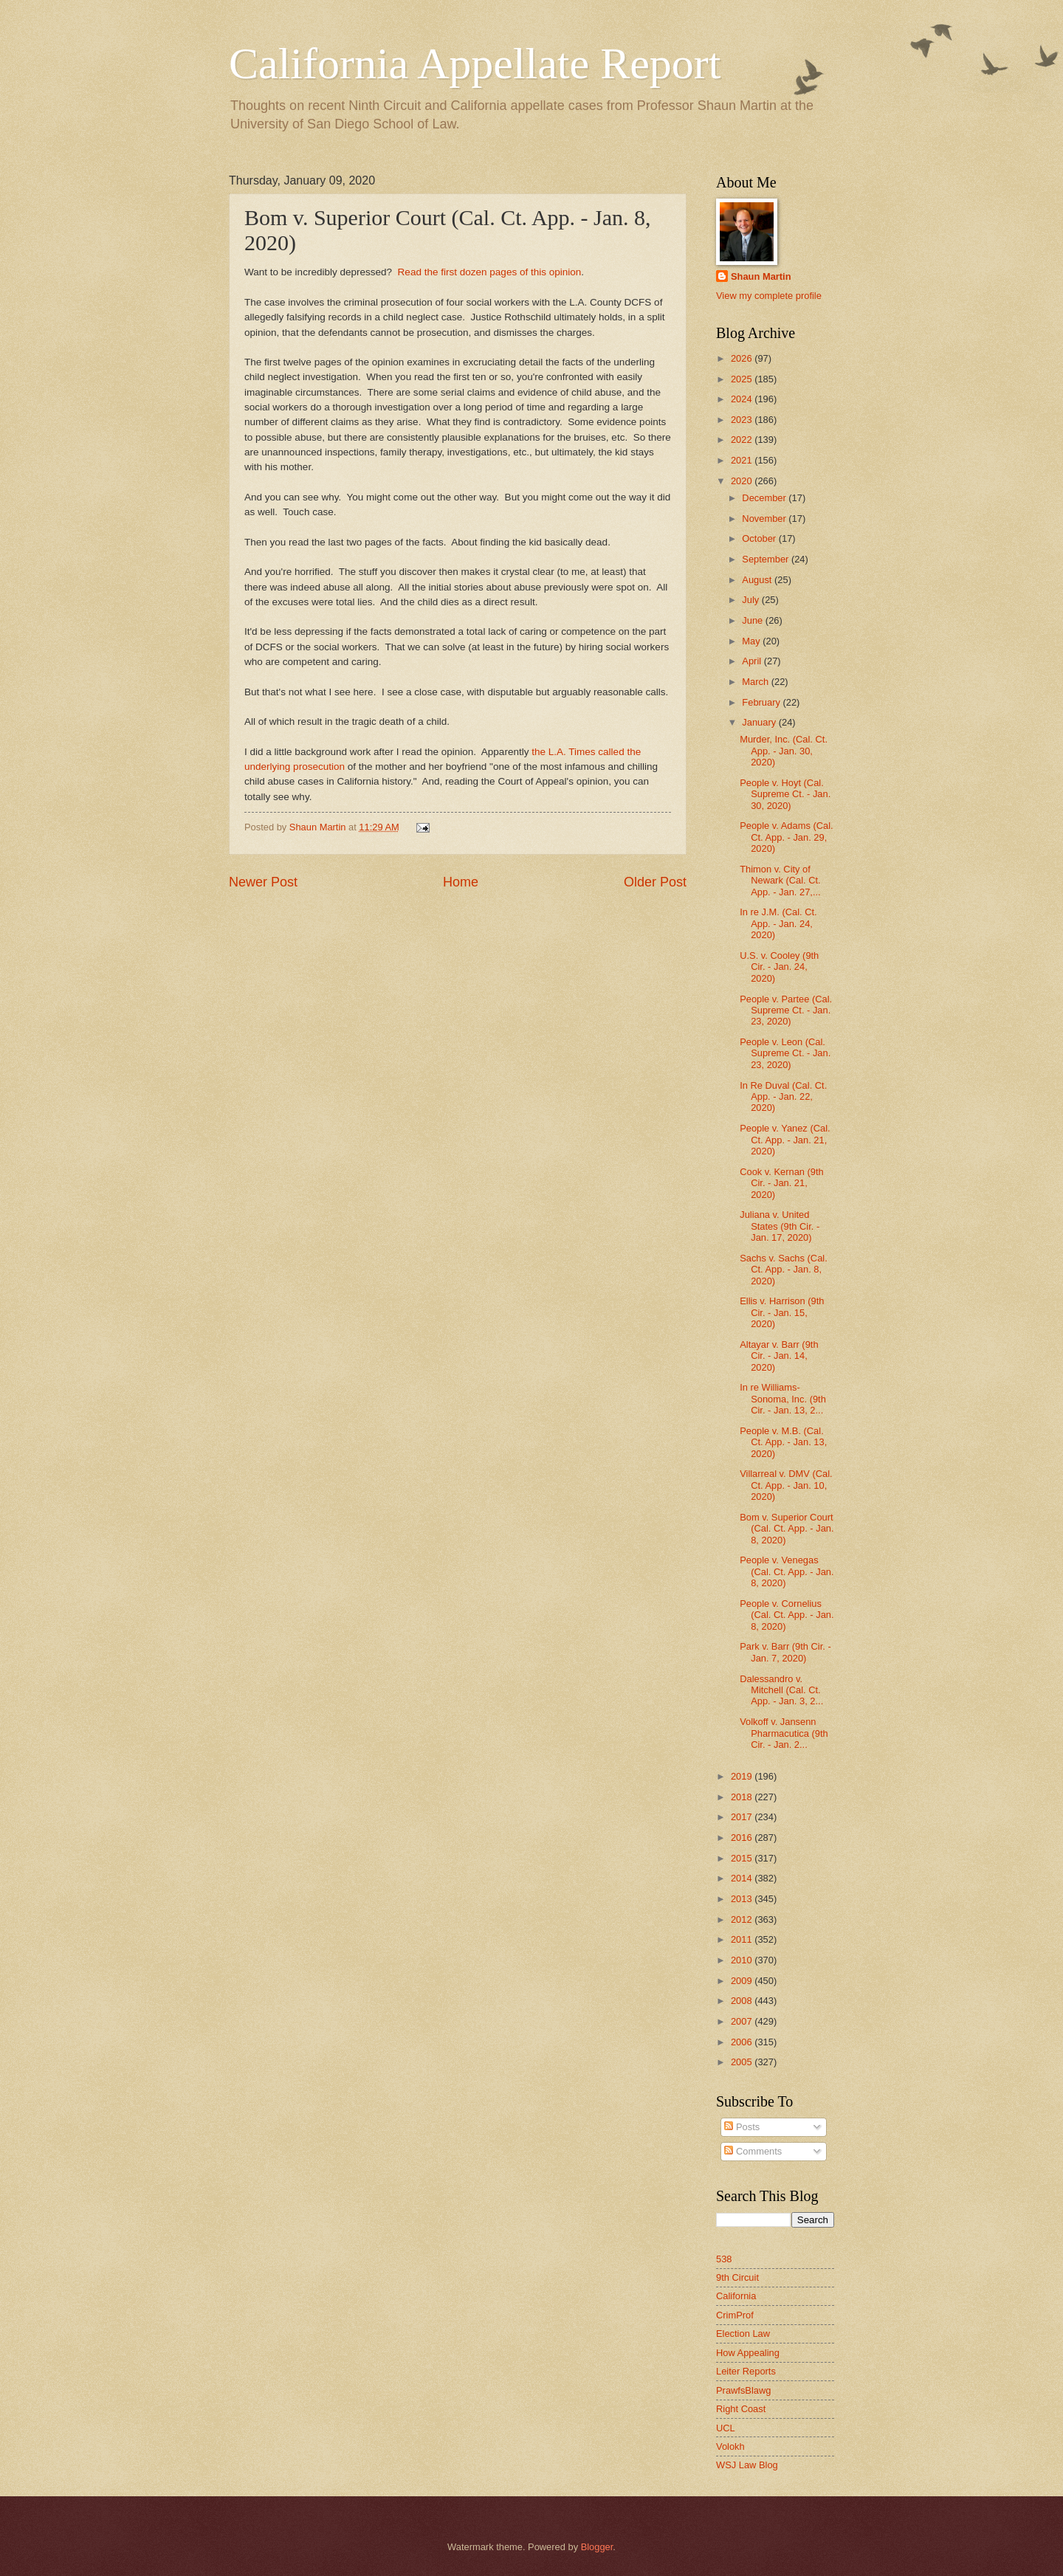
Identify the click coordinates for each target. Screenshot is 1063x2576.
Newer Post (263, 882)
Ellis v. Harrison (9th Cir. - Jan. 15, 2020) (782, 1312)
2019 (742, 1776)
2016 (742, 1837)
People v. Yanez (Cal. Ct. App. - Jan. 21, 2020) (785, 1140)
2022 (742, 439)
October (760, 538)
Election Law (743, 2333)
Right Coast (741, 2408)
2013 (742, 1898)
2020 (742, 480)
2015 (742, 1858)
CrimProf (735, 2315)
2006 (742, 2042)
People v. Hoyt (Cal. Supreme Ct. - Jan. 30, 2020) (785, 794)
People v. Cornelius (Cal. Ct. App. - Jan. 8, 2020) (786, 1615)
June (754, 620)
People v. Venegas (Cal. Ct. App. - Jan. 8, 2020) (786, 1571)
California (736, 2295)
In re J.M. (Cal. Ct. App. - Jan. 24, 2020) (778, 923)
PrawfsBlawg (743, 2390)
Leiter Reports (746, 2371)
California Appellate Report (474, 63)
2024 (742, 398)
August (758, 579)
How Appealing (748, 2352)
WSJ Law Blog (747, 2464)
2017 (742, 1816)
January (760, 722)
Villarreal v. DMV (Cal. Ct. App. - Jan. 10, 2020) (786, 1485)
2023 (742, 419)
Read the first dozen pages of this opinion (490, 272)
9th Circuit (737, 2277)
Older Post (655, 882)
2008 (742, 2000)
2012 (742, 1919)
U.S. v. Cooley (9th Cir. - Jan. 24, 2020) (779, 967)
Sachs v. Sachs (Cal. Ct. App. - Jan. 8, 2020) (784, 1270)
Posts (742, 2126)
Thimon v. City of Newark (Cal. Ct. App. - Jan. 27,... (780, 881)
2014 (742, 1878)
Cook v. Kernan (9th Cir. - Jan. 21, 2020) (782, 1183)
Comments (753, 2151)
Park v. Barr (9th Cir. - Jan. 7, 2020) (785, 1652)
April (752, 661)
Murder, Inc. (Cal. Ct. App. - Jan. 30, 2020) (784, 751)
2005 (742, 2061)
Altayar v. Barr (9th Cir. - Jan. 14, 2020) (779, 1356)
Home (460, 882)
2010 (742, 1960)
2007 (742, 2021)
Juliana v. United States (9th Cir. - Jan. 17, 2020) (779, 1226)
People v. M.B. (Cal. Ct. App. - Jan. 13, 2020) (783, 1442)
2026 (742, 358)
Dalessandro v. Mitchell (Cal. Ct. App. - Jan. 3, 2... (781, 1690)
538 (724, 2259)
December (765, 497)
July (751, 599)
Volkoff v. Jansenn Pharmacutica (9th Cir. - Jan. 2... (784, 1733)
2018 (742, 1796)
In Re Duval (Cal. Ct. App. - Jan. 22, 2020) (783, 1097)
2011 (742, 1939)
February (762, 702)
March (756, 681)
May (752, 641)
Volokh (730, 2446)
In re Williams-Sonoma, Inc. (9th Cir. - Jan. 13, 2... (783, 1399)
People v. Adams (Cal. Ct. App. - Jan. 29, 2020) (786, 837)
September (766, 559)
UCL (725, 2428)
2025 (742, 379)
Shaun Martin (761, 276)
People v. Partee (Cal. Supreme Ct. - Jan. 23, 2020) (786, 1010)
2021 (742, 460)
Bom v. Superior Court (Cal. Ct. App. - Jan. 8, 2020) (786, 1529)
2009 (742, 1980)
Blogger (597, 2546)
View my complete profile (769, 295)
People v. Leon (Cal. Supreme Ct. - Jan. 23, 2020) (785, 1053)
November (765, 518)
